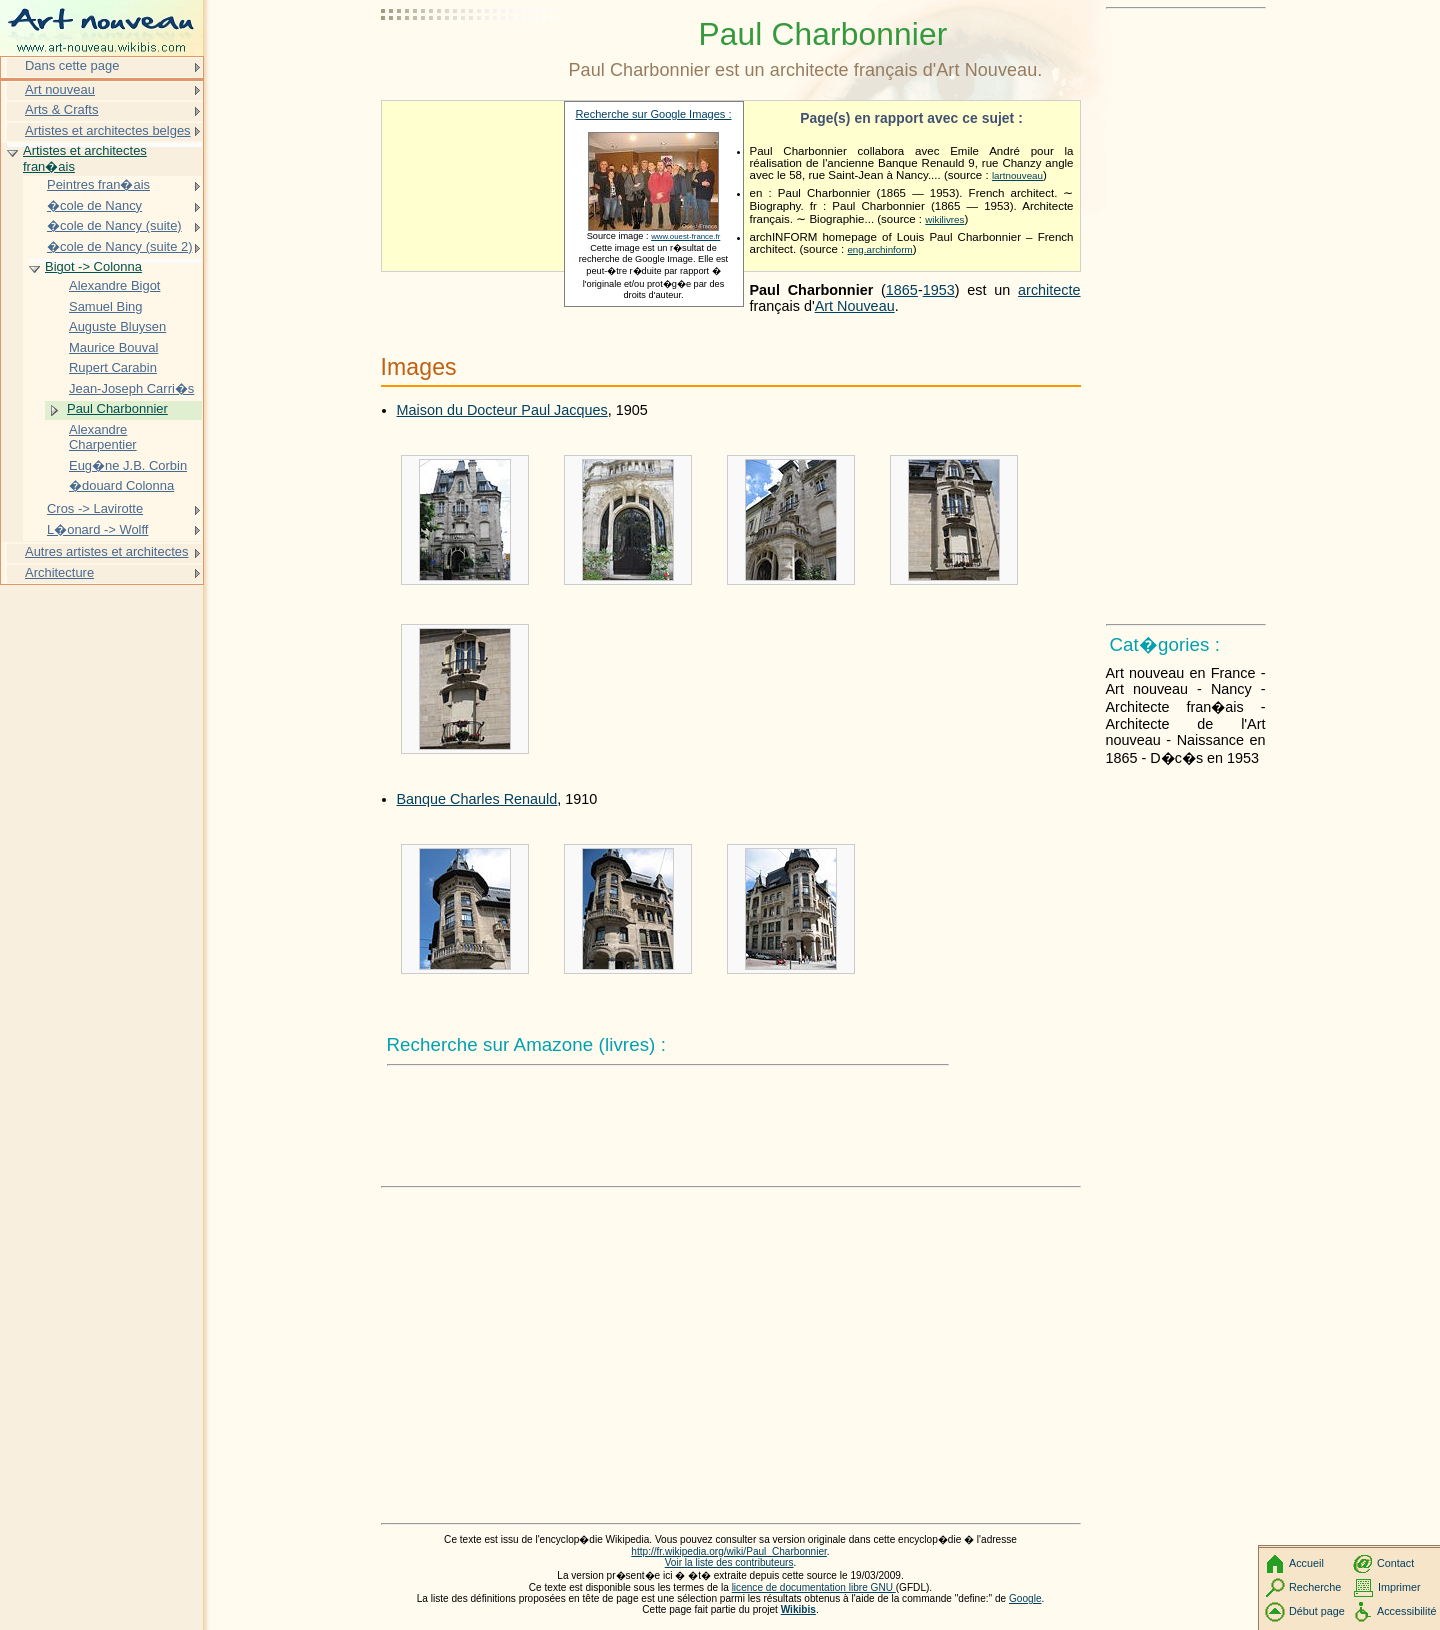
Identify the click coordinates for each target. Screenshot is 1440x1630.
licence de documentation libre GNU (814, 1587)
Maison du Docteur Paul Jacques (502, 410)
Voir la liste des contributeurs (729, 1562)
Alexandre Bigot (114, 285)
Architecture (59, 572)
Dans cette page (72, 65)
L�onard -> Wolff (97, 529)
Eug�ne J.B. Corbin (128, 465)
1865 (902, 290)
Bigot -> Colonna (93, 266)
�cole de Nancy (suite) (114, 225)
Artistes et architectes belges (108, 130)
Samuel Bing (105, 306)
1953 (939, 290)
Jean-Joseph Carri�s (131, 388)
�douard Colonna (121, 485)
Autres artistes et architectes (106, 551)
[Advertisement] (471, 65)
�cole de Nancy (94, 205)
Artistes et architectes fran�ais (85, 158)
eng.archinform (879, 249)
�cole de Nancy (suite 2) (119, 246)
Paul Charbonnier (117, 408)
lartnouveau (1017, 175)
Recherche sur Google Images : (654, 114)
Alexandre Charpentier (103, 437)
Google (1025, 1598)
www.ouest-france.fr (685, 236)
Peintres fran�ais (98, 184)
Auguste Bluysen (117, 326)
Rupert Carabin (113, 367)
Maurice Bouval (113, 347)
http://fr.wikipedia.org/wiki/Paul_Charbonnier (729, 1551)
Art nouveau (60, 89)
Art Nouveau (855, 306)
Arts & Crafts (61, 109)
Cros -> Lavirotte (95, 508)
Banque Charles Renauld (477, 799)
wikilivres (944, 219)
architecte (1049, 290)
